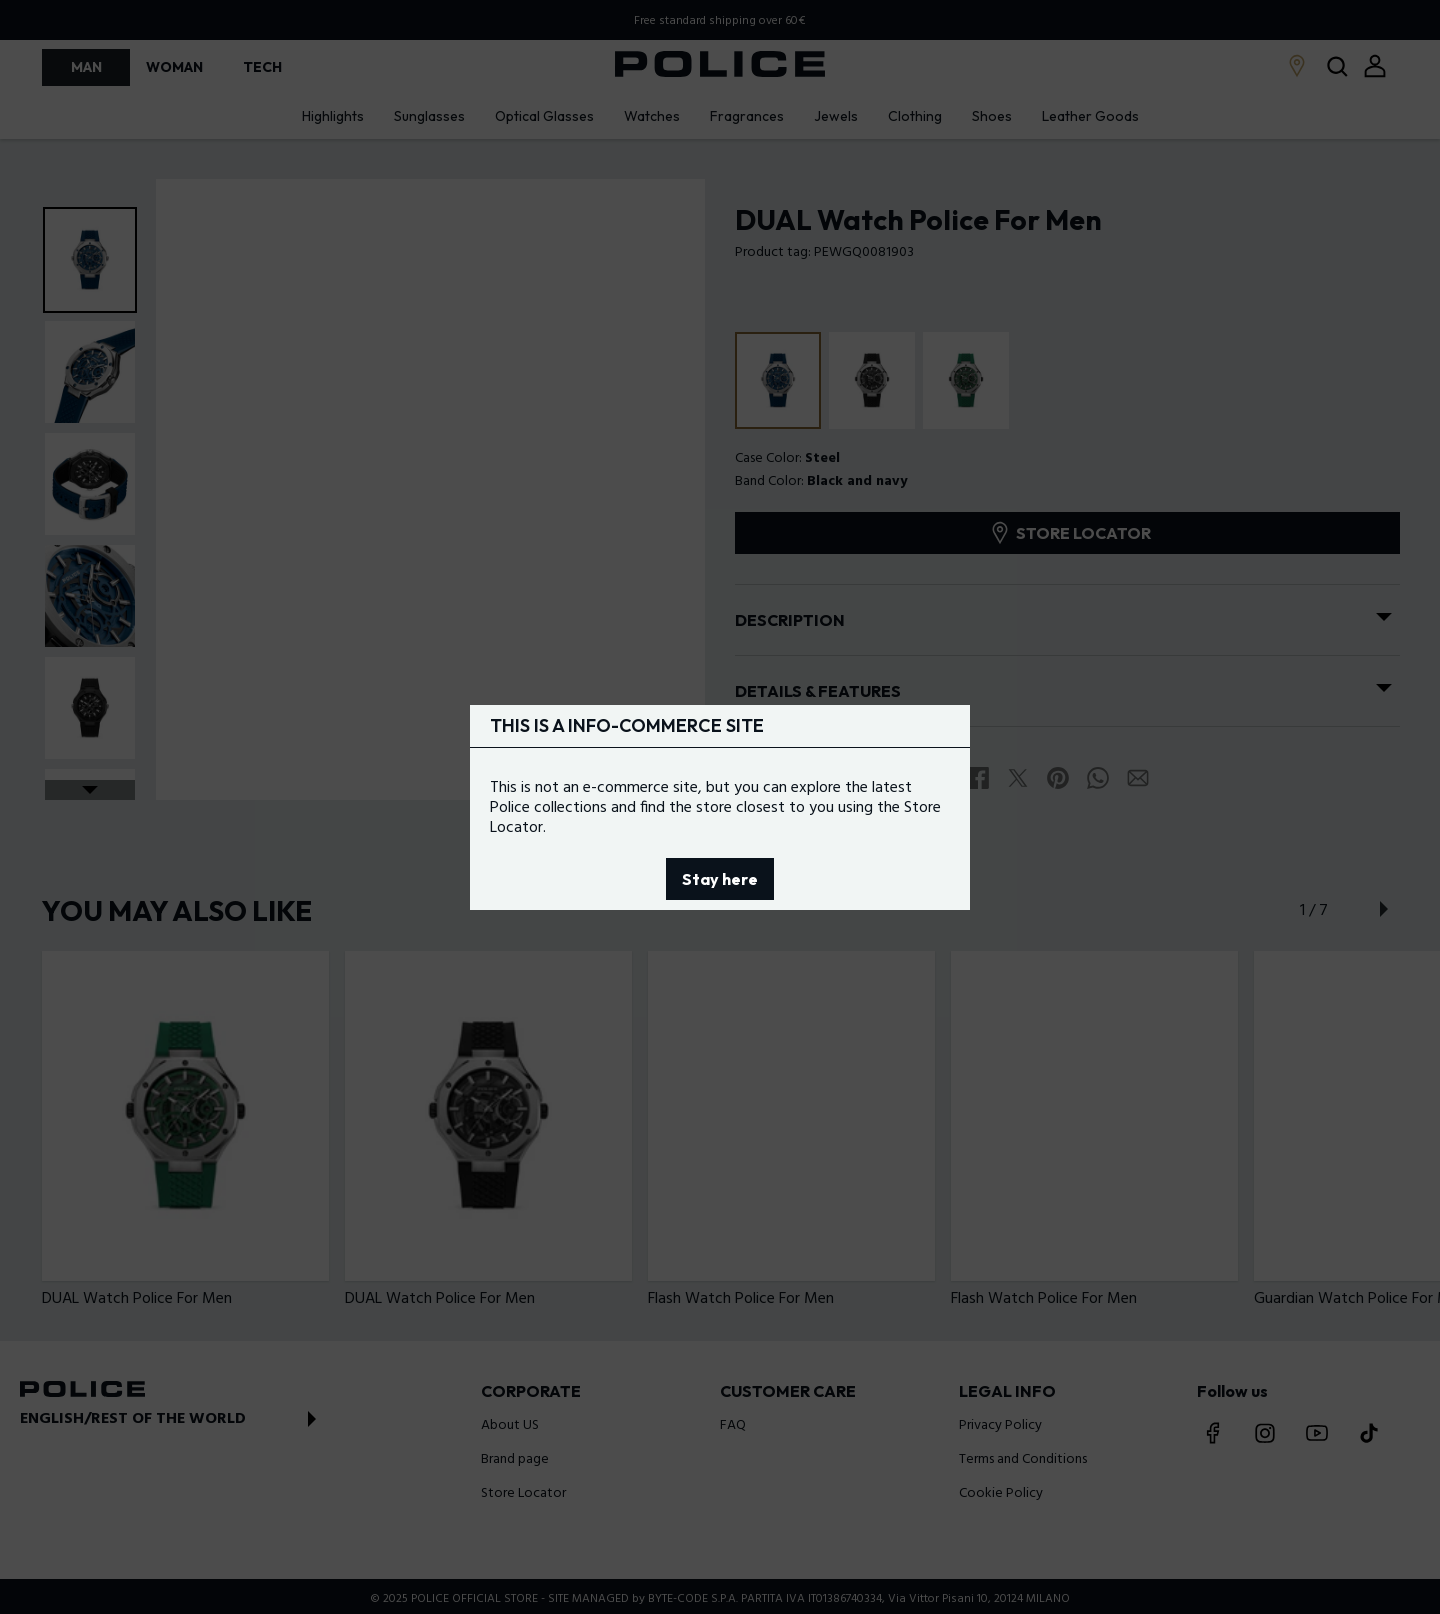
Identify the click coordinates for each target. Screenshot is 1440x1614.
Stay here (720, 879)
